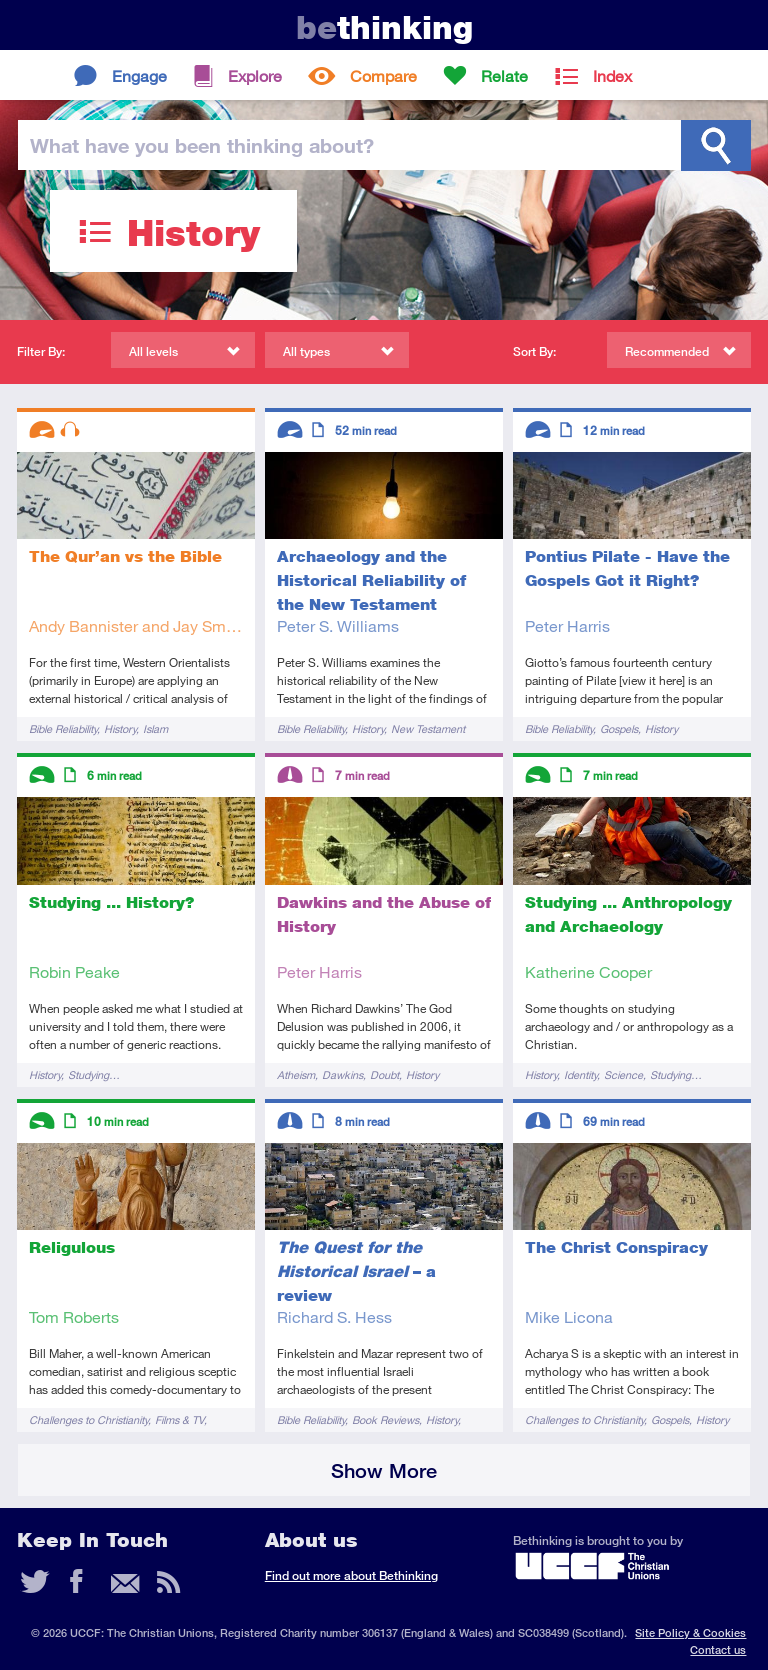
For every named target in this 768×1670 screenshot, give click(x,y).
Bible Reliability (63, 728)
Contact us (718, 1649)
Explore (255, 75)
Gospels (619, 728)
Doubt (384, 1074)
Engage (139, 75)
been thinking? (202, 145)
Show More (384, 1470)
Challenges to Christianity (88, 1419)
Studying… (94, 1074)
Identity (580, 1074)
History (120, 728)
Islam (155, 728)
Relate (504, 75)
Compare (383, 75)
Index (612, 75)
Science (623, 1074)
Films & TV (179, 1419)
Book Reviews (385, 1419)
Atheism (296, 1074)
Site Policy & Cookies (690, 1632)
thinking (384, 27)
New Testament (428, 728)
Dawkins (342, 1074)
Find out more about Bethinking (351, 1575)
